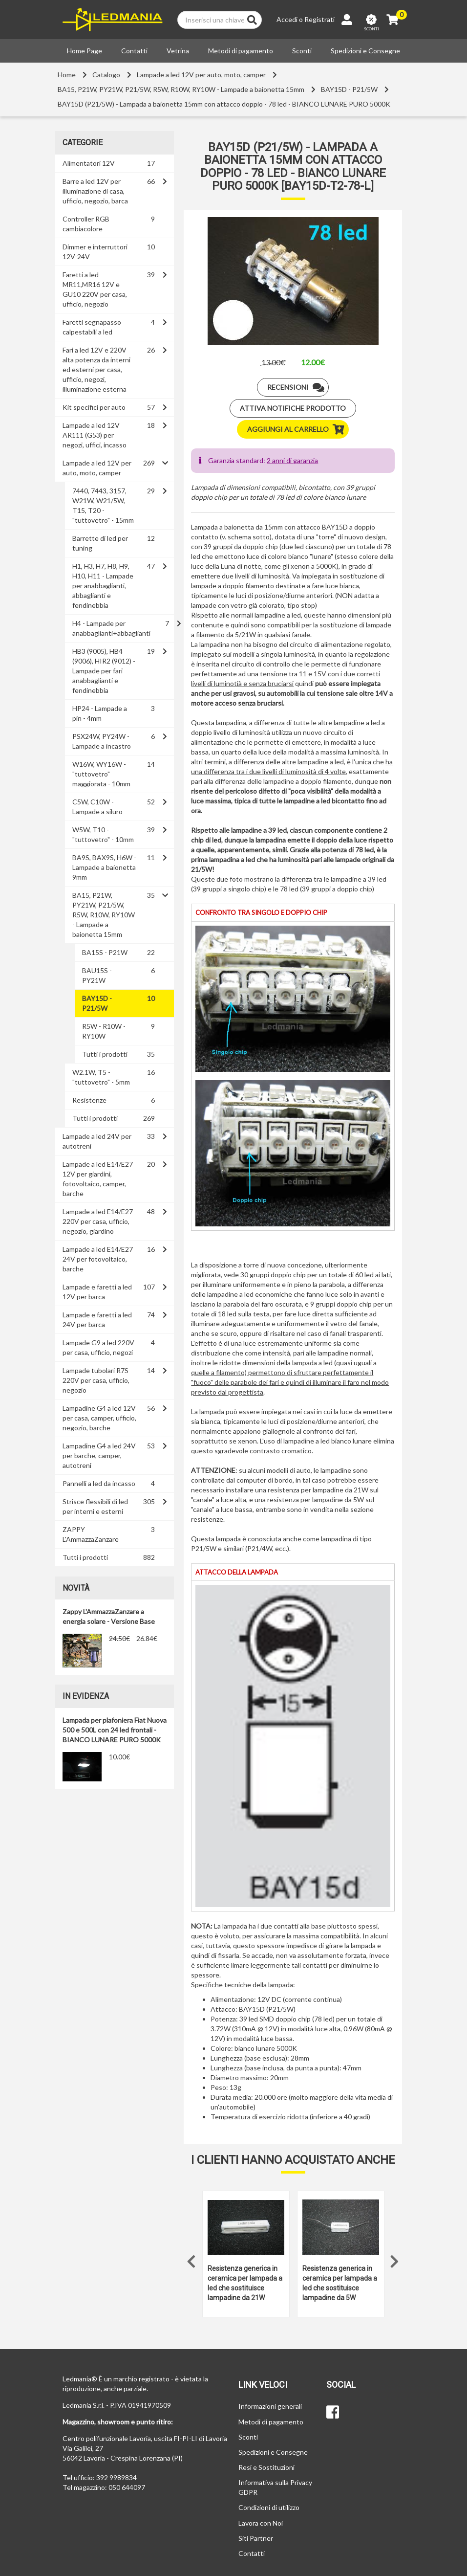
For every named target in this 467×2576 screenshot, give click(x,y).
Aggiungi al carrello (297, 429)
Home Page (84, 50)
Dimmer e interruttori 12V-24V (95, 252)
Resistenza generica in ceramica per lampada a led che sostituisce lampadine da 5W (339, 2283)
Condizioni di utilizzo (268, 2507)
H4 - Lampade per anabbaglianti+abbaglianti (111, 628)
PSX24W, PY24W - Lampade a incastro (101, 741)
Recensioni (297, 387)
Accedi (286, 19)
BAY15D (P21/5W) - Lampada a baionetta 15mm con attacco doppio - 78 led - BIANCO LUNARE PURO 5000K (224, 104)
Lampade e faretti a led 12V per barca (97, 1292)
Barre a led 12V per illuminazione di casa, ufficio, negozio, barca (95, 191)
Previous (191, 2259)
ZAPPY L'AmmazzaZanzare (91, 1534)
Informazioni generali (270, 2406)
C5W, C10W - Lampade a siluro (97, 807)
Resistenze (89, 1100)
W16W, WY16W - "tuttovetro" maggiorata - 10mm (101, 774)
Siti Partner (255, 2538)
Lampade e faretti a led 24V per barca (97, 1319)
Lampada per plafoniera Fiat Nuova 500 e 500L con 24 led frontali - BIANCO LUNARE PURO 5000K (115, 1730)
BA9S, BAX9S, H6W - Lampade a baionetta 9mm (104, 867)
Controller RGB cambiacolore (86, 224)
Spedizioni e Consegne (365, 50)
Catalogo (106, 74)
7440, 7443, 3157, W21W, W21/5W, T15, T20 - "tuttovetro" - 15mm (103, 505)
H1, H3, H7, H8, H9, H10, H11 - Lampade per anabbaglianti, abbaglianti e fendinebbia (102, 585)
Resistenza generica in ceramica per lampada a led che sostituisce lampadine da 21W (245, 2283)
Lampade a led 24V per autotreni (97, 1141)
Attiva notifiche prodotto (293, 408)
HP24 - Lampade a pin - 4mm (99, 713)
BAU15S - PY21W (97, 975)
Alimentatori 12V (89, 163)
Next (395, 2259)
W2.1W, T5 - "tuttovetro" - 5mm (101, 1077)
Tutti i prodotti (104, 1054)
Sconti (302, 50)
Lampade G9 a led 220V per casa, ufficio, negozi (98, 1347)
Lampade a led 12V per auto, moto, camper (201, 74)
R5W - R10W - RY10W (104, 1031)
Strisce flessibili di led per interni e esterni (95, 1506)
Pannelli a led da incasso (99, 1483)
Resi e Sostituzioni (266, 2467)
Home (67, 74)
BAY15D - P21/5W (349, 89)
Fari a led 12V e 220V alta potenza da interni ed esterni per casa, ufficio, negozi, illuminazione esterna (96, 369)
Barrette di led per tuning (100, 543)
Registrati (319, 19)
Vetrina (178, 50)
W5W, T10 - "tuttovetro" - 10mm (103, 834)
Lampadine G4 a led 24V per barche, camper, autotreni (99, 1455)
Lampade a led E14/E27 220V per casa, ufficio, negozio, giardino (98, 1221)
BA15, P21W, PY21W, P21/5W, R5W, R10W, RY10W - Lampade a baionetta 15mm (181, 89)
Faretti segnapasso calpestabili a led (92, 327)
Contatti (134, 50)
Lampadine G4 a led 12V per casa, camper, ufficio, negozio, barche (99, 1418)
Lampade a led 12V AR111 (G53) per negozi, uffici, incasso (95, 435)
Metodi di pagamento (240, 50)
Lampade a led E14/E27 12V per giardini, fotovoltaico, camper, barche (98, 1179)
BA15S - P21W (104, 952)
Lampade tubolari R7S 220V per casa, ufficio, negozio (96, 1380)
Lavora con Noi (260, 2523)
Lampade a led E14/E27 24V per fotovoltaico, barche (98, 1259)
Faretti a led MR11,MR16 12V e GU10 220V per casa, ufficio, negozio (95, 289)
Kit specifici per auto (94, 407)
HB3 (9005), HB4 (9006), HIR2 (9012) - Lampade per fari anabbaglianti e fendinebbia (103, 670)
